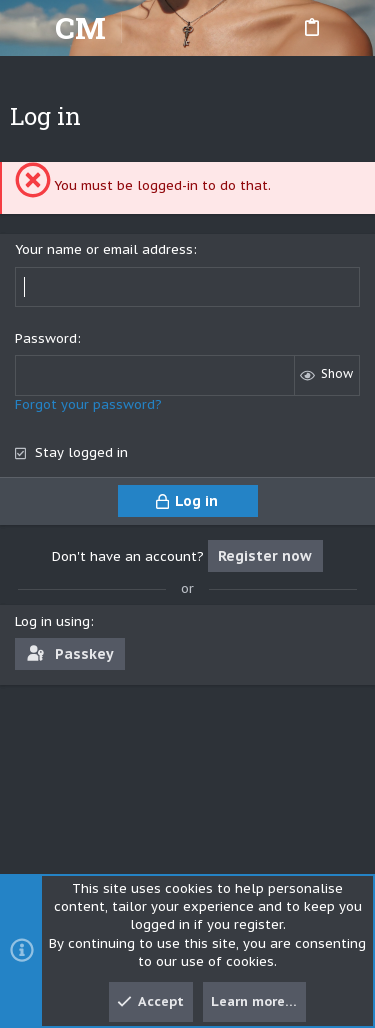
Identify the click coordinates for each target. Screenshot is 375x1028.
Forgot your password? (88, 404)
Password (46, 338)
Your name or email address (104, 249)
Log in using (52, 621)
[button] (30, 28)
